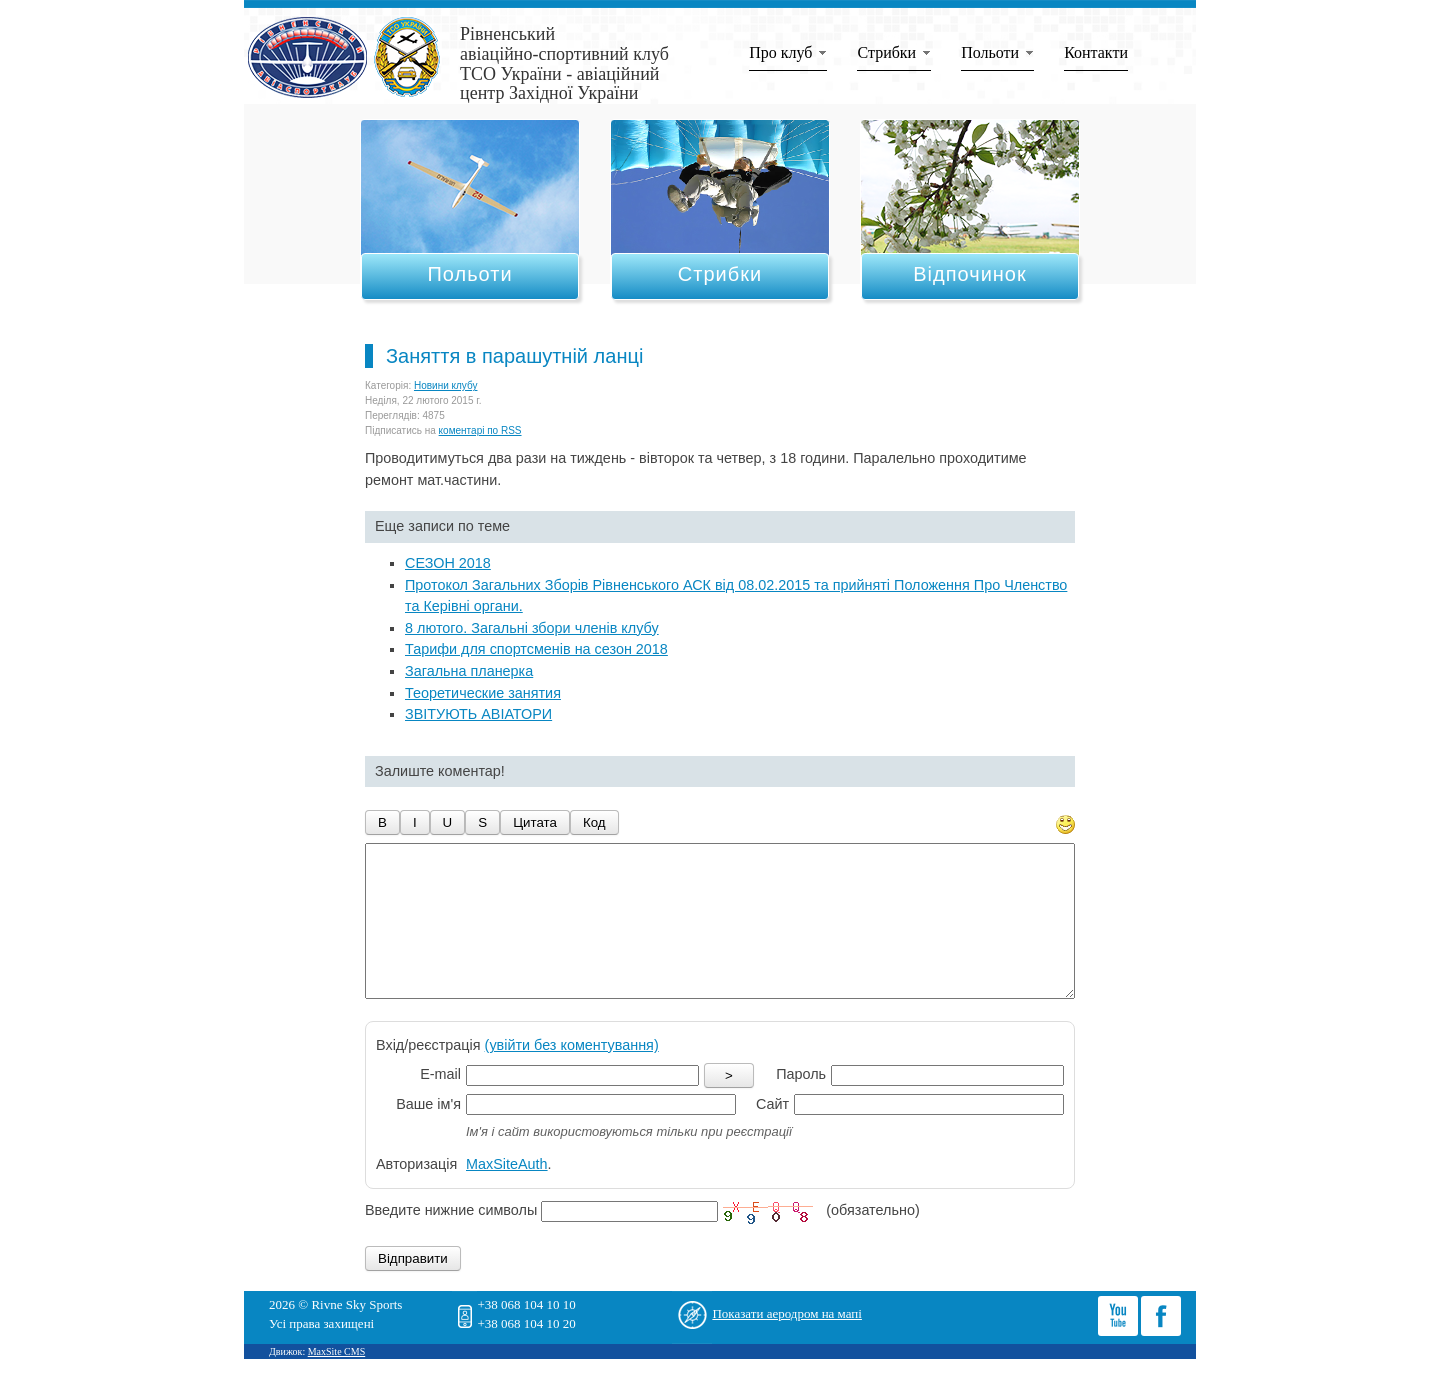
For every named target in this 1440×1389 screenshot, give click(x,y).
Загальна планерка (469, 671)
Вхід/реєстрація (517, 1075)
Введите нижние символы (451, 1241)
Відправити (413, 1288)
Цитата (535, 822)
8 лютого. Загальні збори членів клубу (532, 628)
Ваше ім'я (428, 1134)
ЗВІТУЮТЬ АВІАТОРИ (478, 714)
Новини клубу (446, 385)
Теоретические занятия (483, 693)
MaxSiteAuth (507, 1194)
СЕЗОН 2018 (448, 563)
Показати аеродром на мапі (787, 1343)
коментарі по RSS (480, 430)
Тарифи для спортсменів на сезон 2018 (536, 649)
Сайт (772, 1134)
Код (594, 822)
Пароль (801, 1104)
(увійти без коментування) (572, 1075)
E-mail (440, 1104)
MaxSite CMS (337, 1381)
